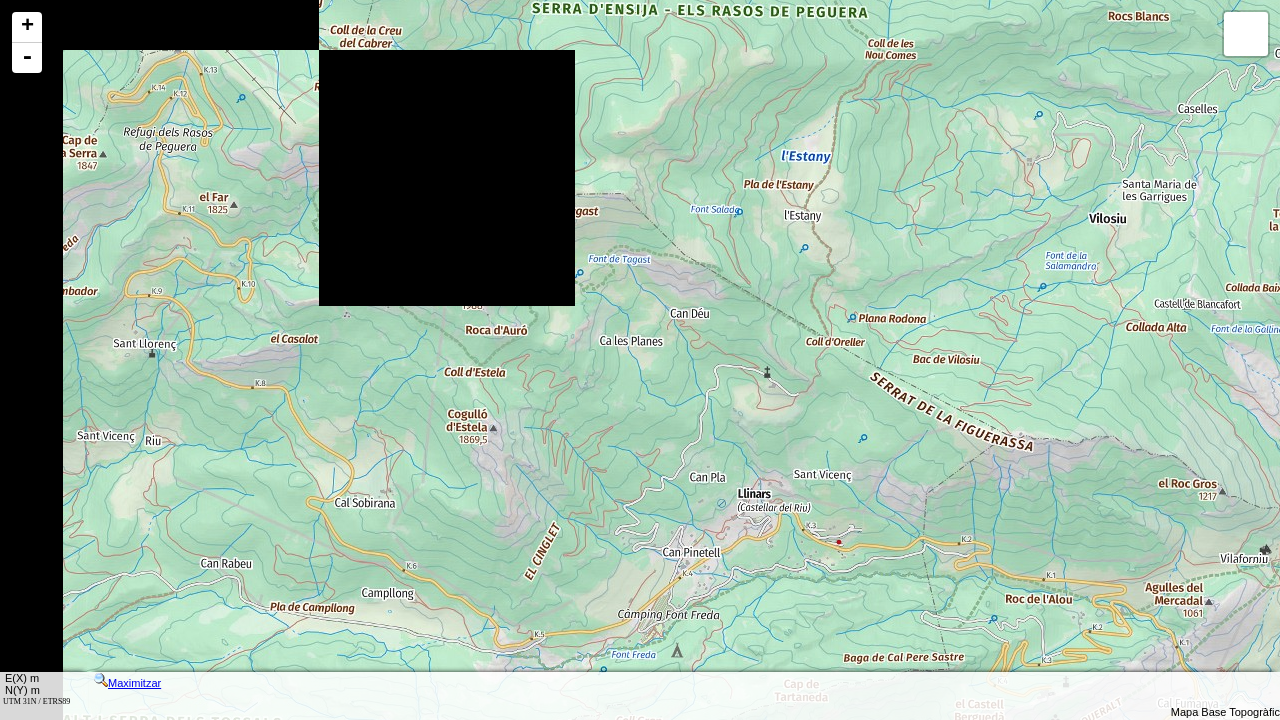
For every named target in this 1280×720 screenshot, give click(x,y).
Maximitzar (127, 683)
